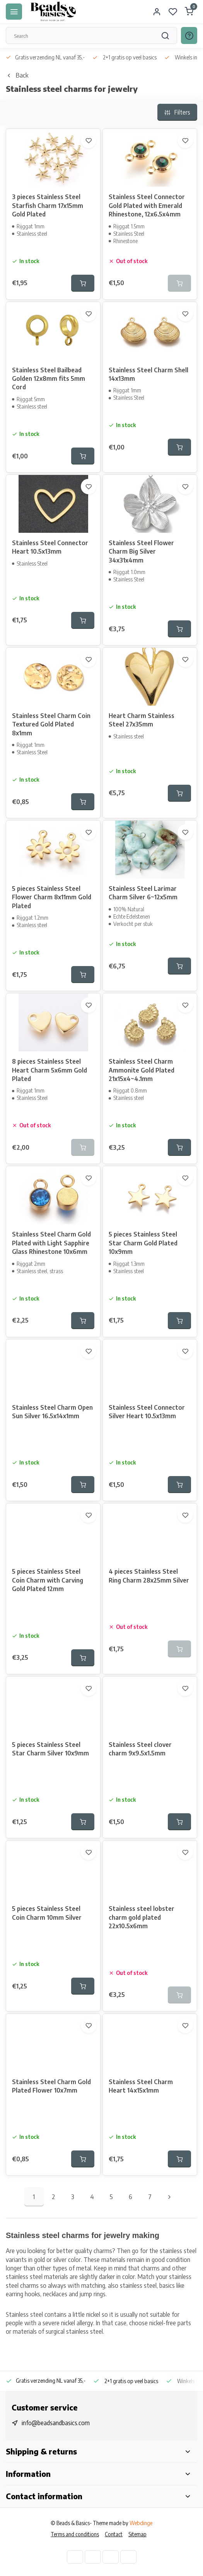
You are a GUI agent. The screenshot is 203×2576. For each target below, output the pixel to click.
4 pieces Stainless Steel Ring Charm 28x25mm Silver (149, 1576)
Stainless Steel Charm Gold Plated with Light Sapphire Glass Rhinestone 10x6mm (51, 1242)
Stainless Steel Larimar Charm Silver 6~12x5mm (143, 893)
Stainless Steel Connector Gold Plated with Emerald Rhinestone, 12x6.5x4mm (147, 205)
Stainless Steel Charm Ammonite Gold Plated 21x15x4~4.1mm (141, 1070)
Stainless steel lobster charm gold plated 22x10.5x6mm (141, 1917)
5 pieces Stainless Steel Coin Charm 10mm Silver (47, 1913)
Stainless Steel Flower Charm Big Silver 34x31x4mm (141, 551)
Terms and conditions (75, 2534)
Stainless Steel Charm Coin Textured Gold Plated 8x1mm (51, 724)
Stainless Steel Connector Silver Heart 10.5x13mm (147, 1412)
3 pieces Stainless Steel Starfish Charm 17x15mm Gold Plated (47, 205)
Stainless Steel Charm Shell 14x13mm (148, 374)
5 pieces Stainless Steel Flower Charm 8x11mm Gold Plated (51, 897)
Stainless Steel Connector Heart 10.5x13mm (50, 547)
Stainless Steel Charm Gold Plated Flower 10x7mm (51, 2086)
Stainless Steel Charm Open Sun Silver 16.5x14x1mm (52, 1412)
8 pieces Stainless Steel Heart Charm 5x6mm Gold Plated (49, 1070)
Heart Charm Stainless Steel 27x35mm (141, 720)
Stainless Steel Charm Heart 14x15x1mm (141, 2086)
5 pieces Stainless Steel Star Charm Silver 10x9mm (50, 1749)
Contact (114, 2534)
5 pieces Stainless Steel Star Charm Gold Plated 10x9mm (143, 1242)
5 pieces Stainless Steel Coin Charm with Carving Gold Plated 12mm (47, 1580)
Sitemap (137, 2534)
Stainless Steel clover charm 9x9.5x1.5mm (140, 1749)
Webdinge (141, 2523)
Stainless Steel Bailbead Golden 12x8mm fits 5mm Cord (48, 378)
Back (17, 75)
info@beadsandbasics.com (56, 2423)
